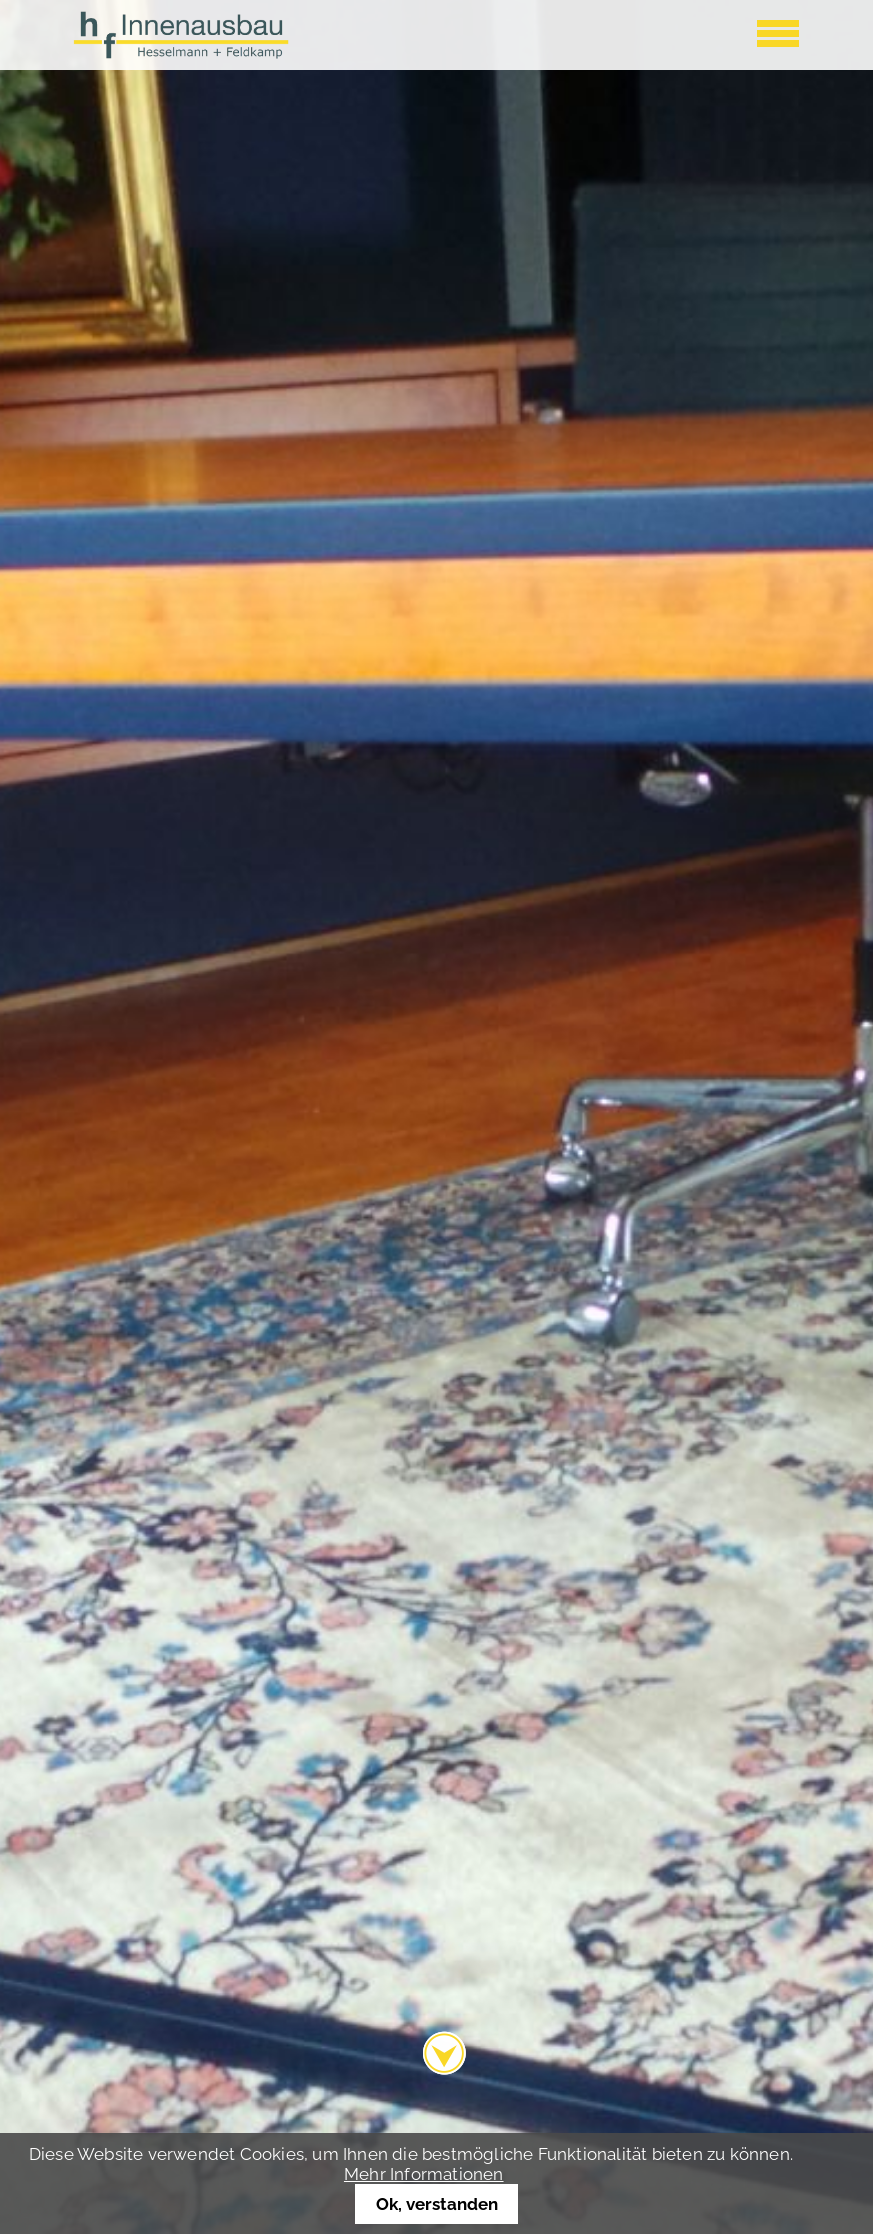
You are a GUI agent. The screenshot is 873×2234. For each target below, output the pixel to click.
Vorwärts (837, 1203)
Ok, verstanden (437, 2204)
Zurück (28, 1203)
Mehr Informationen (424, 2174)
